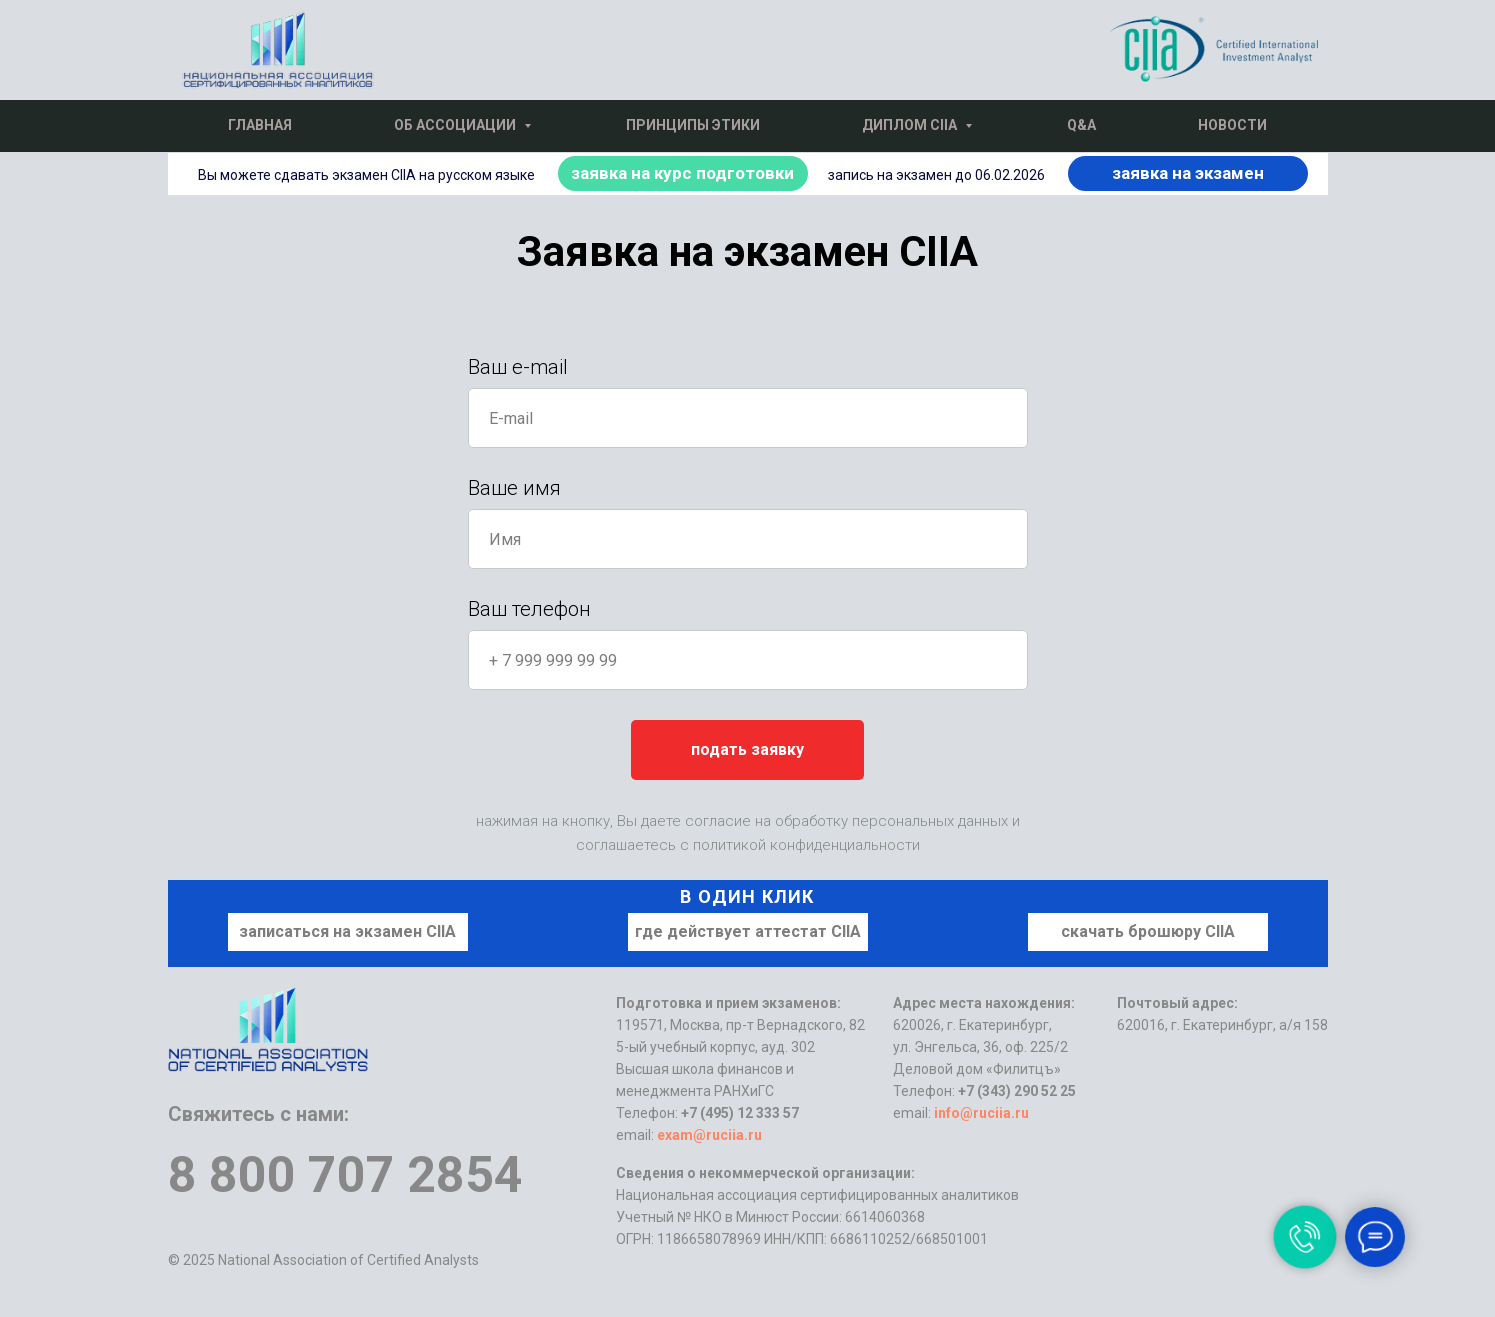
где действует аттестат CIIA (748, 931)
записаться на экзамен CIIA (347, 931)
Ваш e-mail (518, 367)
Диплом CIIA (911, 125)
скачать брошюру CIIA (1148, 931)
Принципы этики (693, 125)
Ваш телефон (529, 609)
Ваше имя (514, 488)
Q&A (1081, 125)
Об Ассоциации (456, 125)
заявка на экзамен (1188, 173)
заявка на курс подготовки (682, 173)
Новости (1232, 125)
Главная (260, 125)
